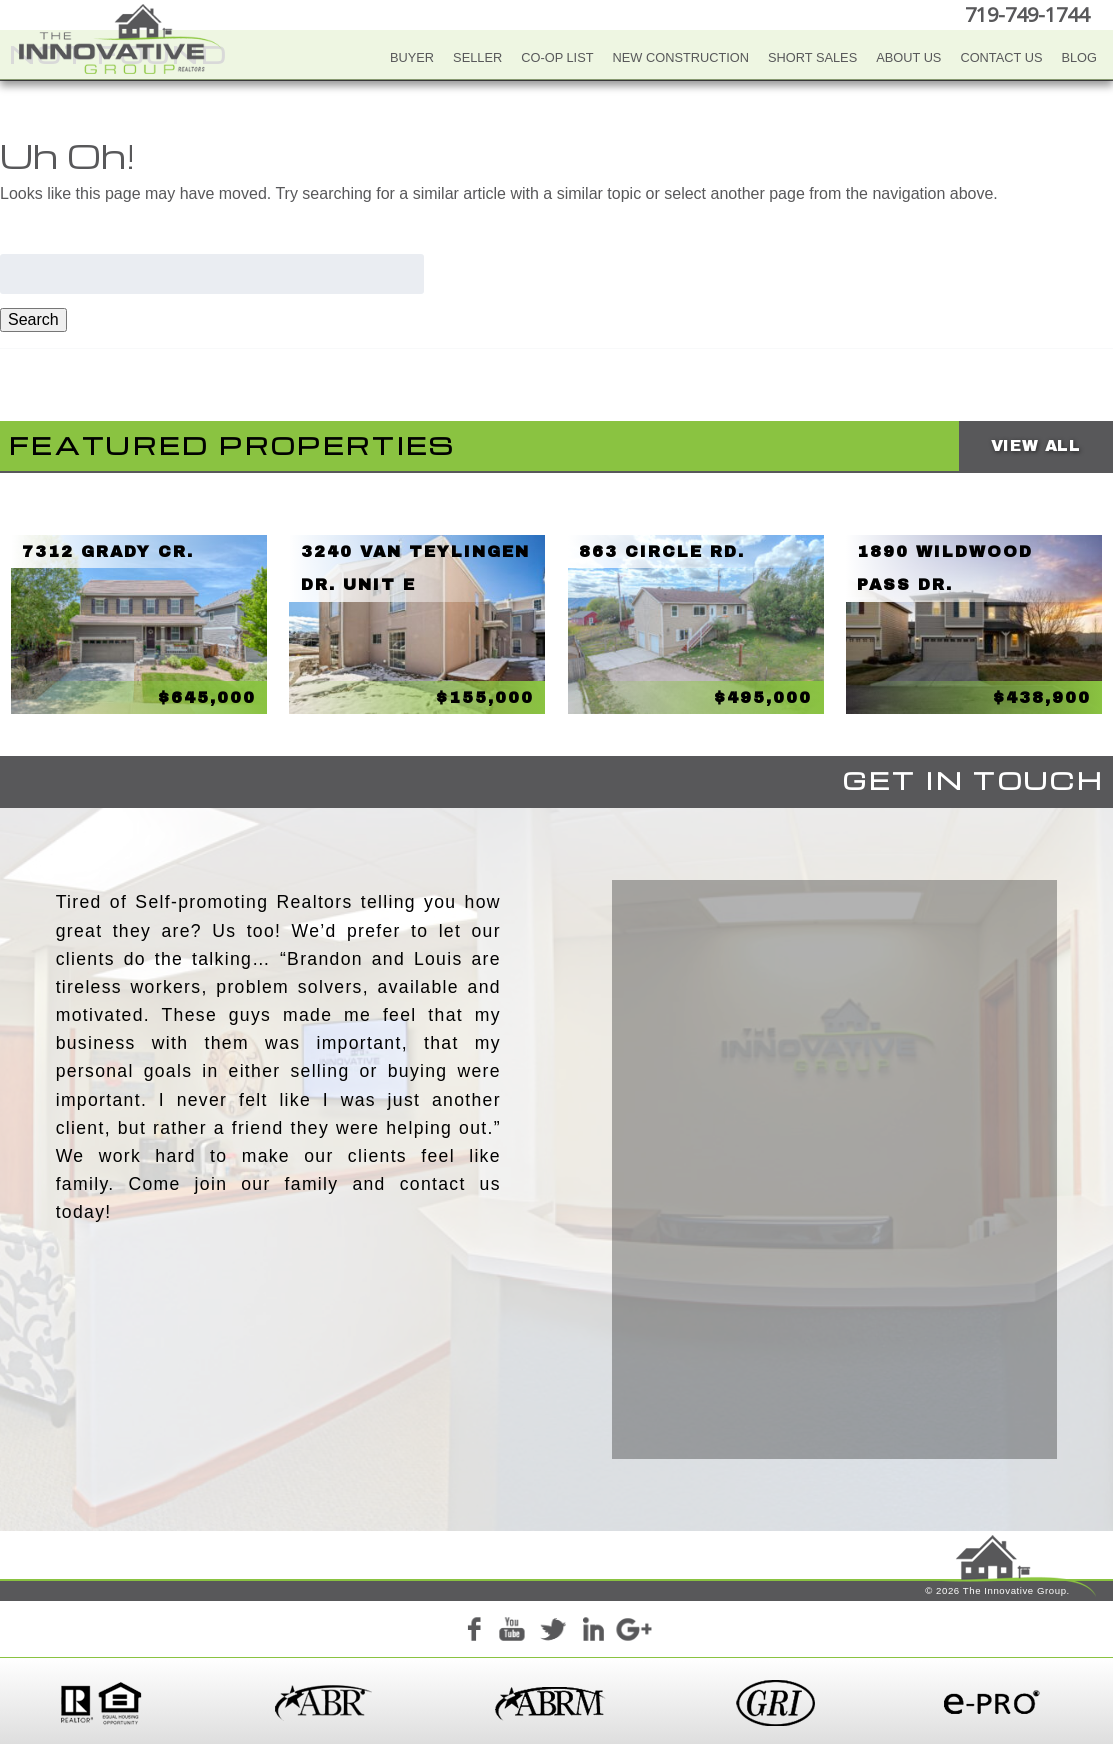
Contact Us (1001, 57)
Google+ (633, 1632)
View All (1036, 445)
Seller (477, 57)
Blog (1079, 57)
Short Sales (812, 57)
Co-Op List (557, 57)
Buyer (412, 57)
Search (33, 319)
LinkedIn (593, 1632)
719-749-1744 (1027, 14)
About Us (908, 57)
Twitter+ (553, 1632)
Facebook (473, 1632)
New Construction (681, 57)
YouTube (513, 1632)
